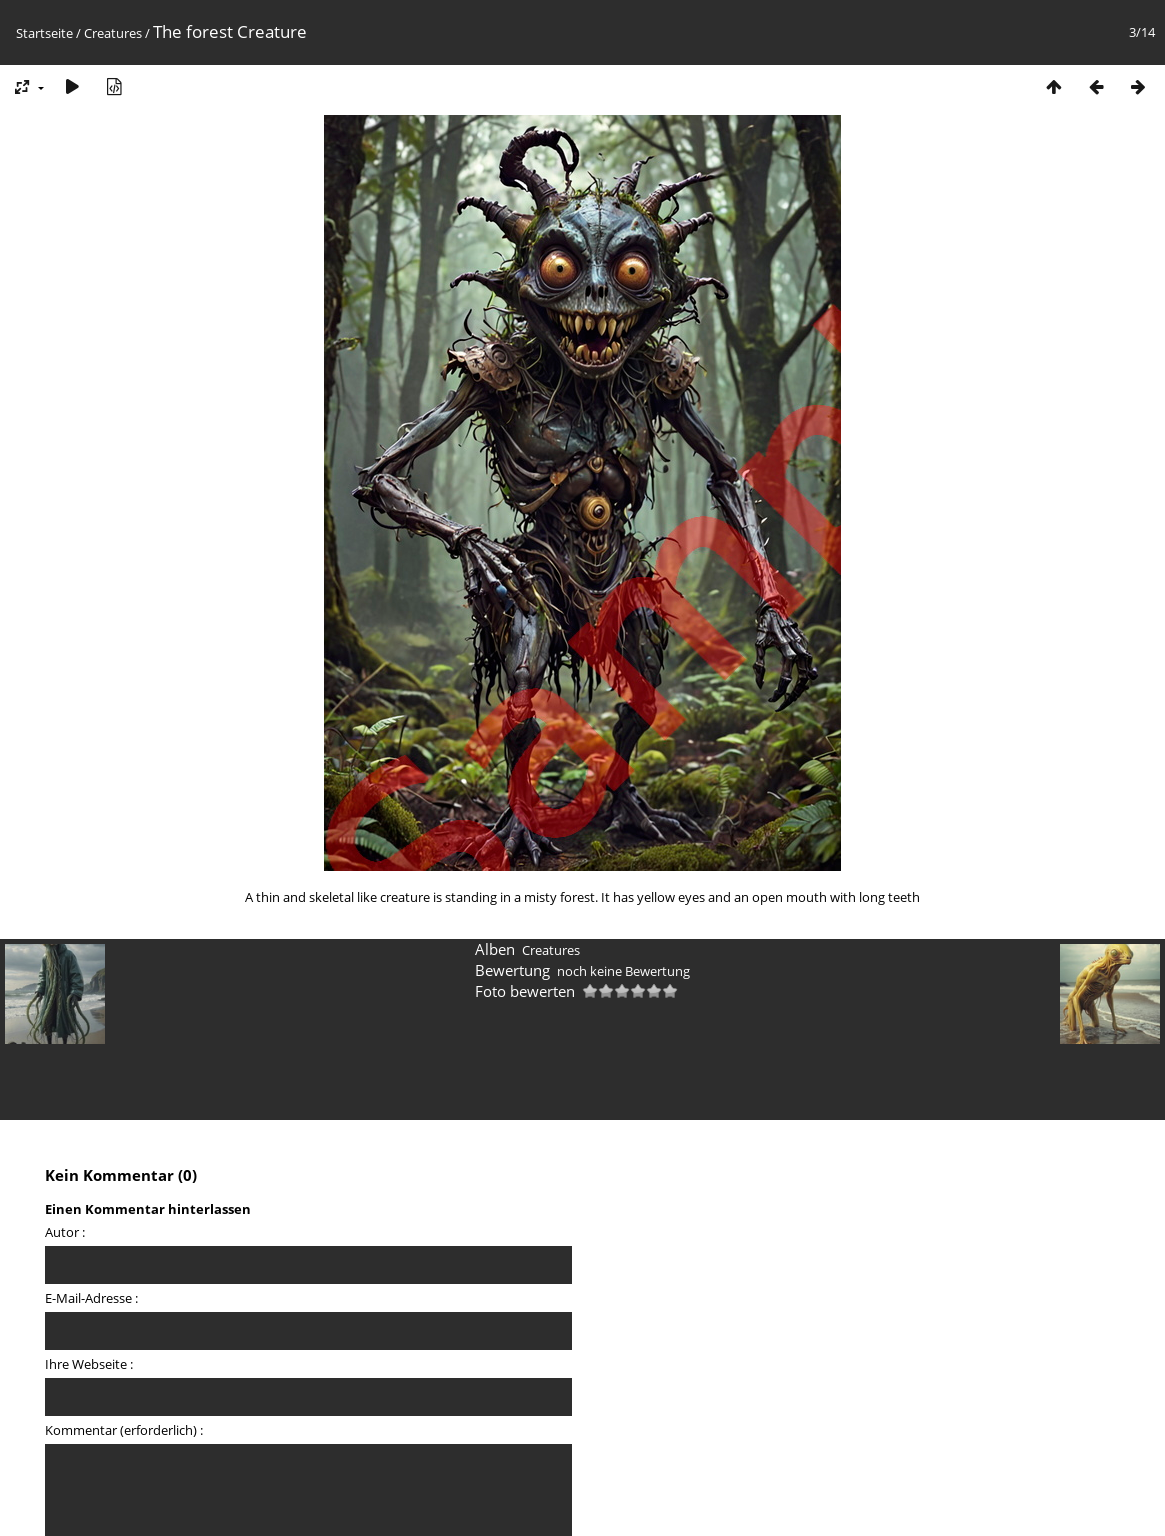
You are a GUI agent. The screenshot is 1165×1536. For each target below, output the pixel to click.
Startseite (44, 33)
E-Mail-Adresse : (91, 1298)
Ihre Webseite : (89, 1364)
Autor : (65, 1232)
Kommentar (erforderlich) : (124, 1430)
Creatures (113, 33)
